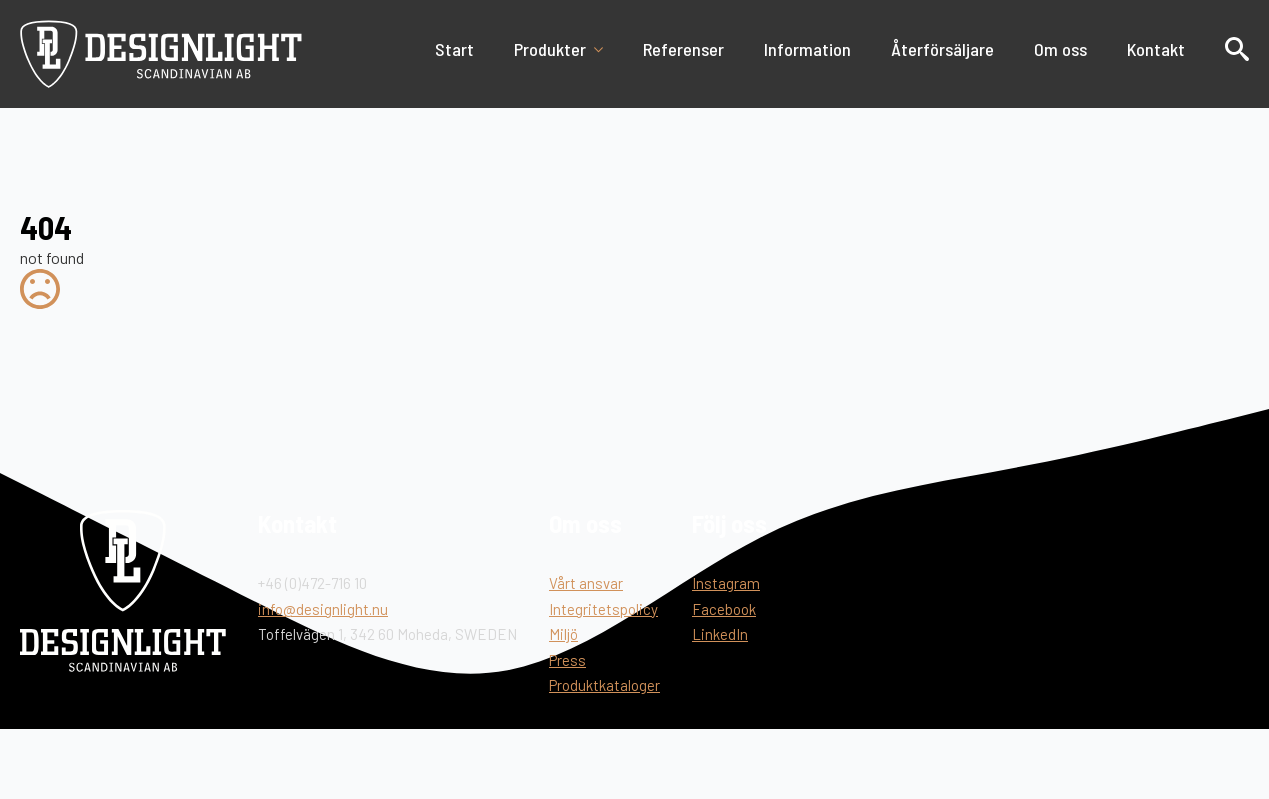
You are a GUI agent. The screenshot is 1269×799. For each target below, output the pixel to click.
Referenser (683, 49)
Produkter (550, 49)
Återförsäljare (942, 49)
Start (454, 49)
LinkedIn (720, 634)
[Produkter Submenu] (604, 49)
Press (567, 660)
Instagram (726, 583)
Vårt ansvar (586, 583)
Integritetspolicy (603, 609)
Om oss (1060, 49)
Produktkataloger (604, 685)
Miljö (563, 634)
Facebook (724, 609)
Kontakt (1156, 49)
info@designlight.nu (323, 609)
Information (807, 49)
